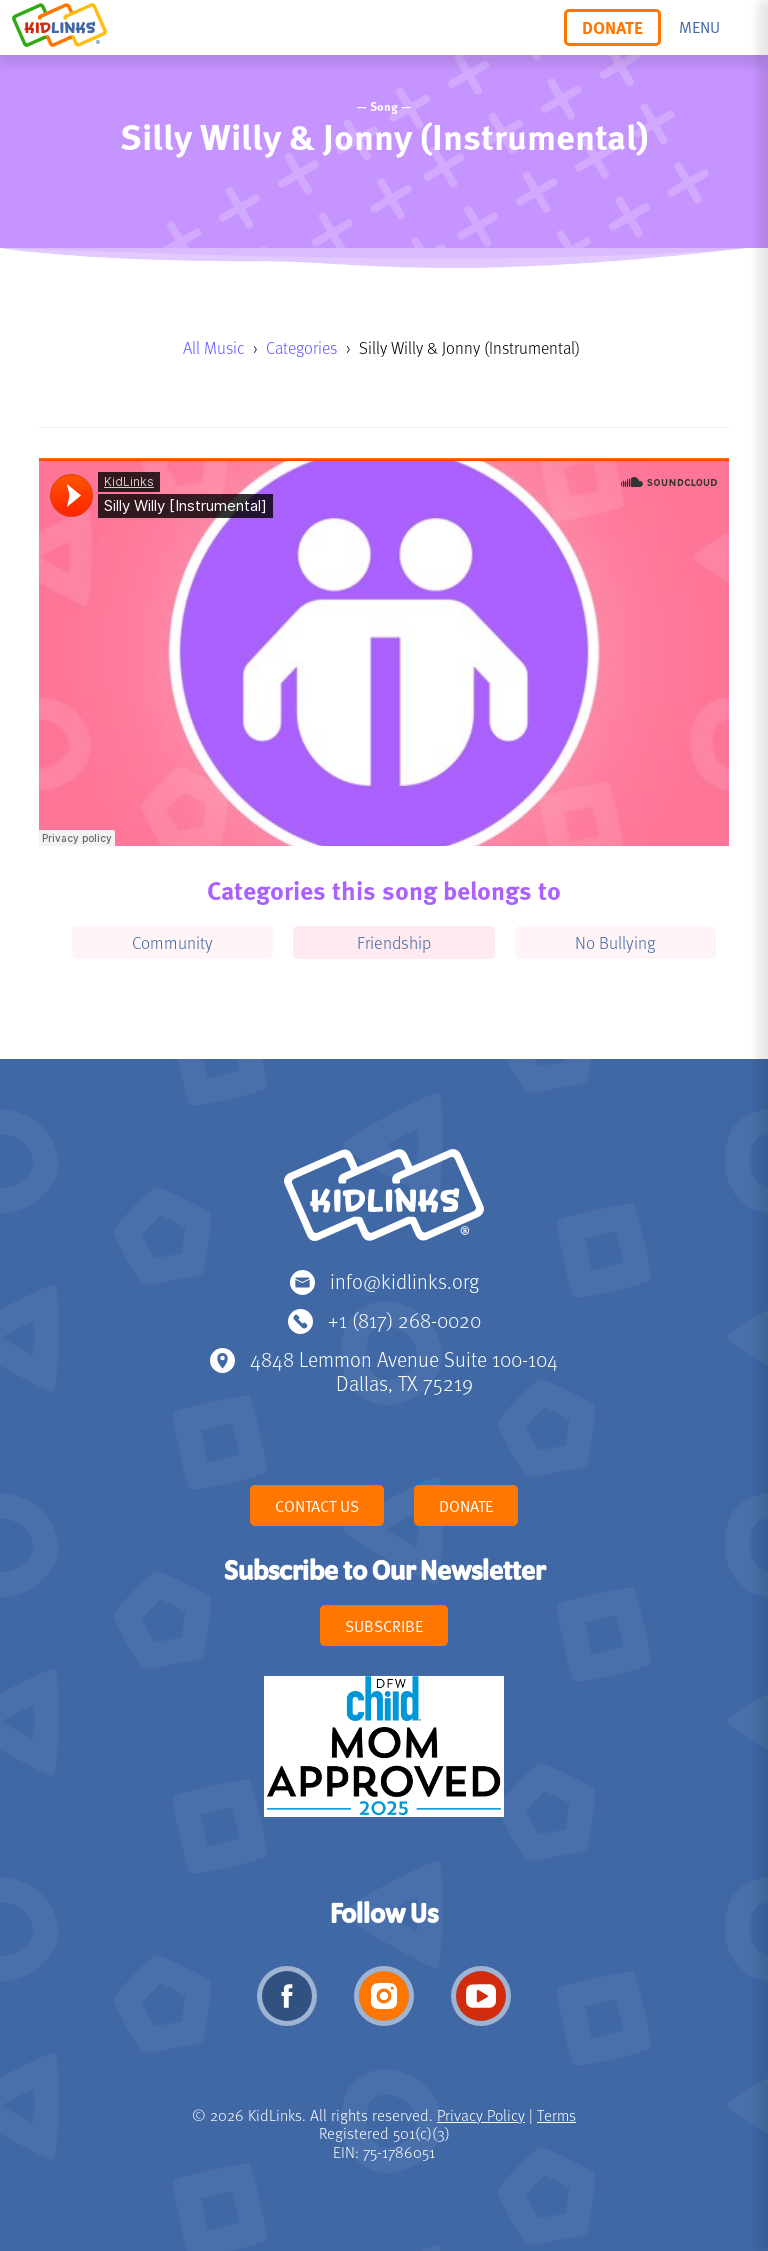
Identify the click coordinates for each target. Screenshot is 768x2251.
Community (172, 942)
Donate (612, 27)
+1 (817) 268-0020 (404, 1319)
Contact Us (317, 1506)
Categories (301, 347)
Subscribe (384, 1626)
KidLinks (384, 1204)
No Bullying (615, 942)
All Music (213, 347)
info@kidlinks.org (404, 1280)
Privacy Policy (481, 2115)
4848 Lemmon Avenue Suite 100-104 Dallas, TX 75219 (404, 1370)
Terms (556, 2115)
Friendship (394, 942)
